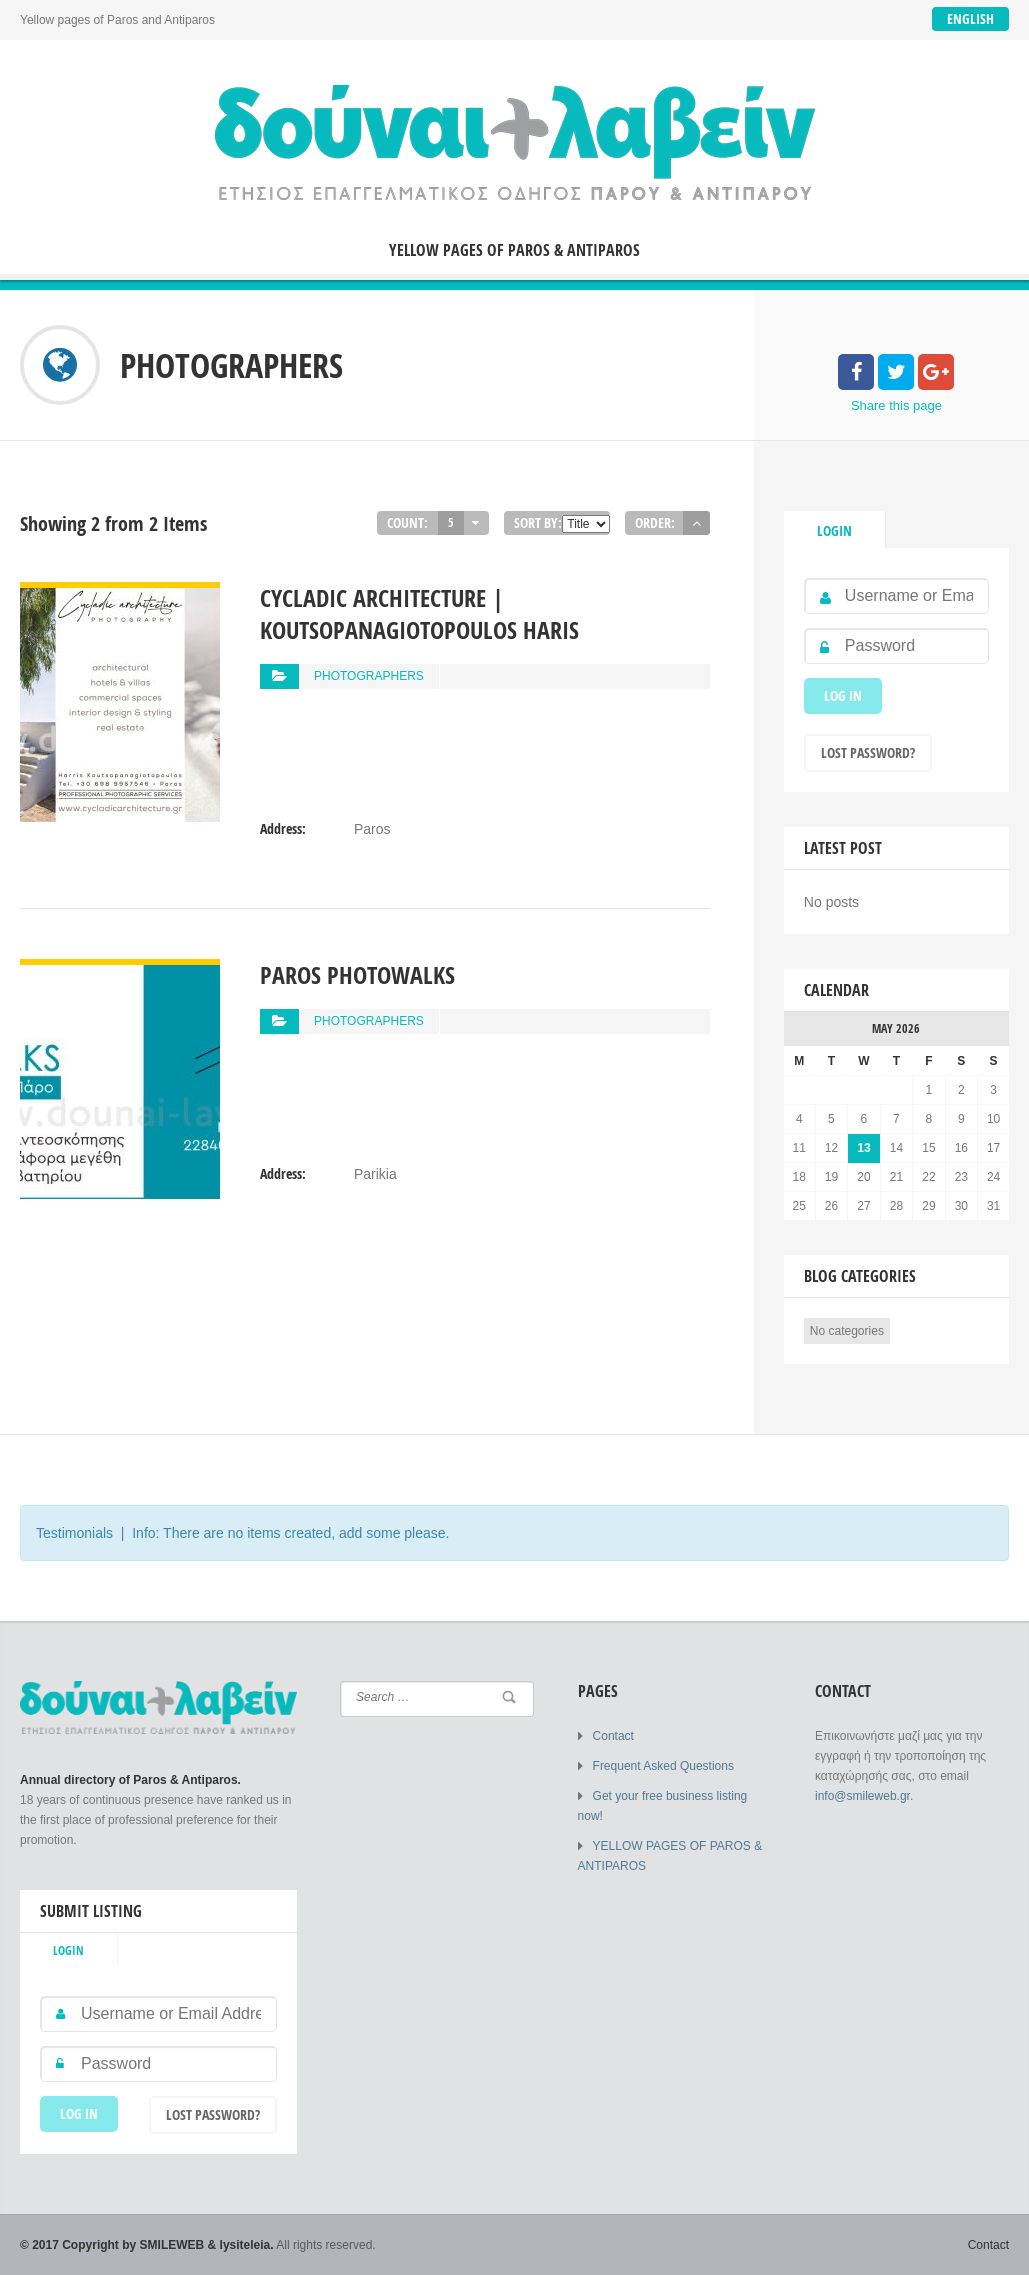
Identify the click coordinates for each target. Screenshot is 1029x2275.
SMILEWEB (172, 2245)
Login (834, 530)
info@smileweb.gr (862, 1796)
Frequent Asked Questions (663, 1766)
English (970, 18)
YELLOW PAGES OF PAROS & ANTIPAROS (514, 250)
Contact (613, 1736)
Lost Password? (868, 752)
